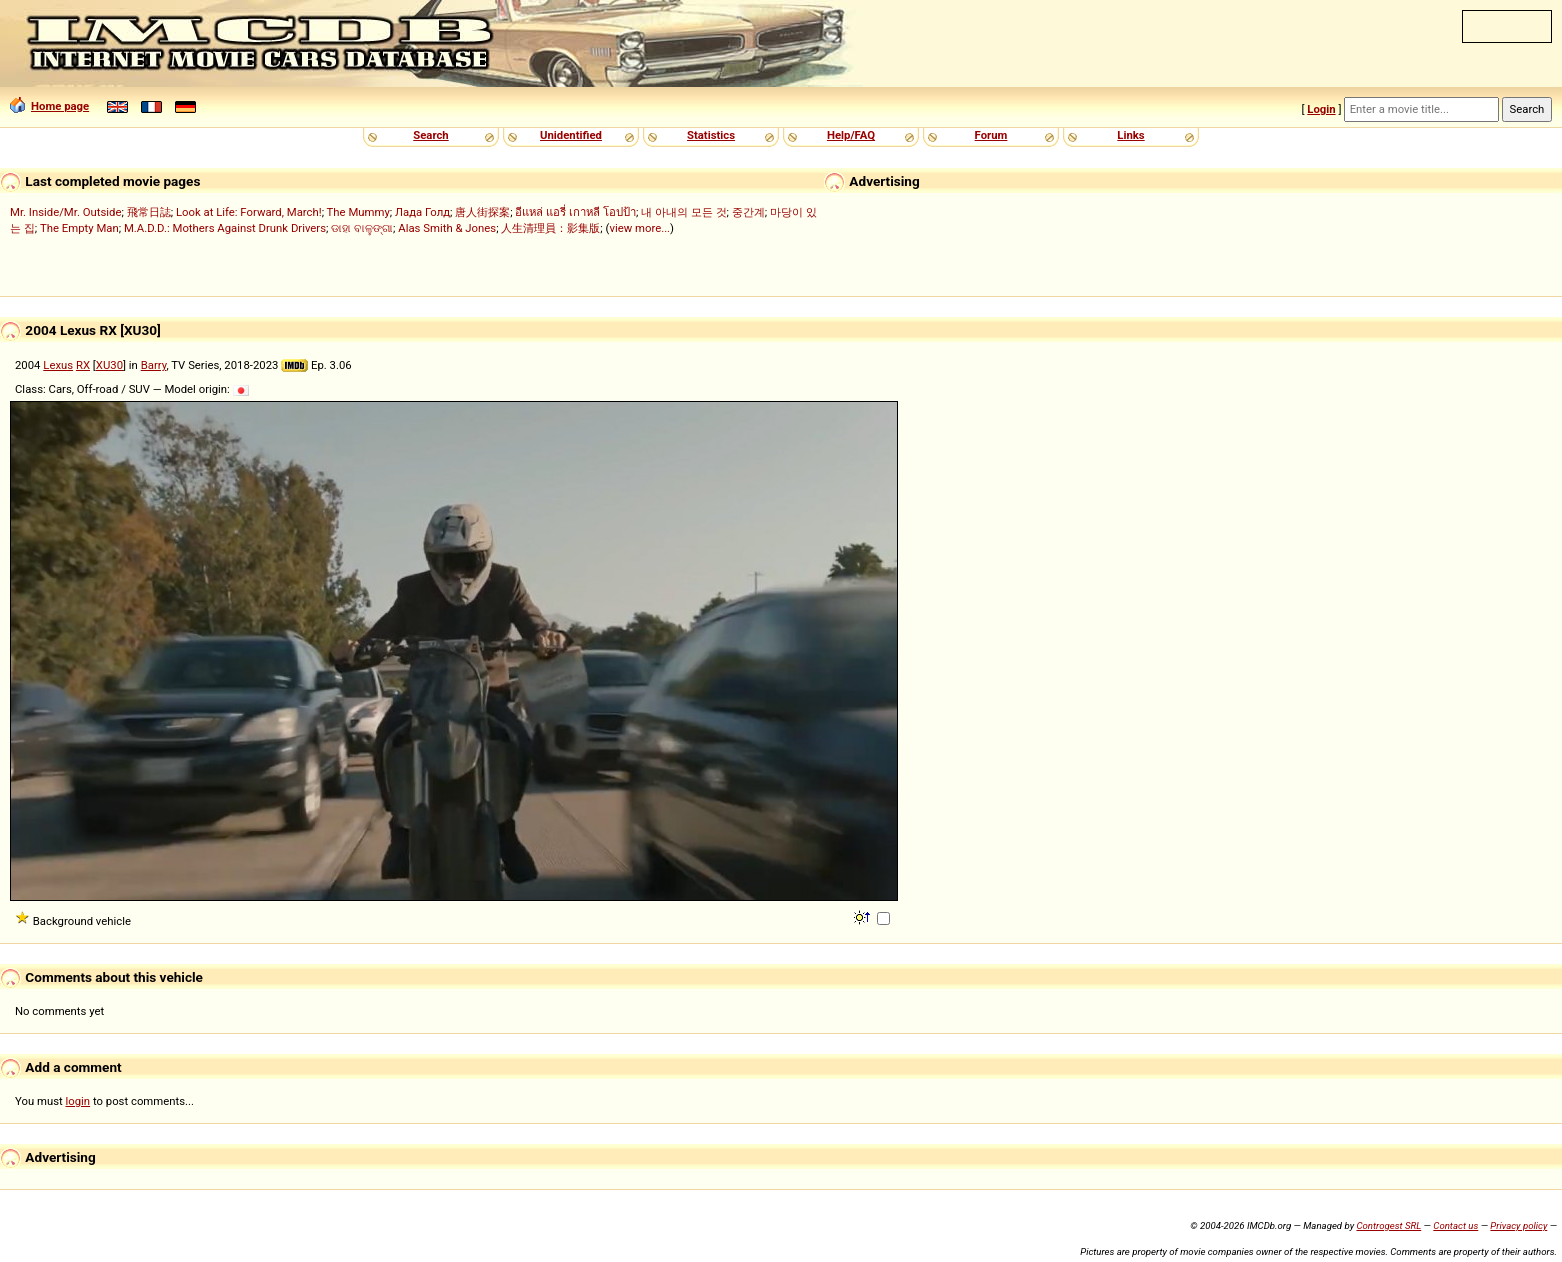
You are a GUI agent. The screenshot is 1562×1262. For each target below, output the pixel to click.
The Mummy (358, 212)
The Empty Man (79, 228)
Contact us (1455, 1225)
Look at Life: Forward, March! (249, 212)
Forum (991, 135)
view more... (639, 228)
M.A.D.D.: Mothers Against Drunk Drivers (225, 228)
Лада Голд (422, 212)
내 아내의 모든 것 (683, 212)
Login (1321, 109)
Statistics (711, 135)
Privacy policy (1518, 1225)
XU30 (109, 365)
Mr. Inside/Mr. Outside (65, 212)
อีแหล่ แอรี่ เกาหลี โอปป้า (575, 212)
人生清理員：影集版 (550, 228)
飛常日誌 (149, 212)
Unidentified (571, 135)
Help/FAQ (851, 135)
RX (83, 365)
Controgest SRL (1388, 1225)
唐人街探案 (482, 212)
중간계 (748, 212)
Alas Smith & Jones (447, 228)
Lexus (58, 365)
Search (430, 135)
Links (1130, 135)
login (78, 1101)
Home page (49, 106)
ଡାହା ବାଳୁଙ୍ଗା (362, 228)
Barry (154, 365)
